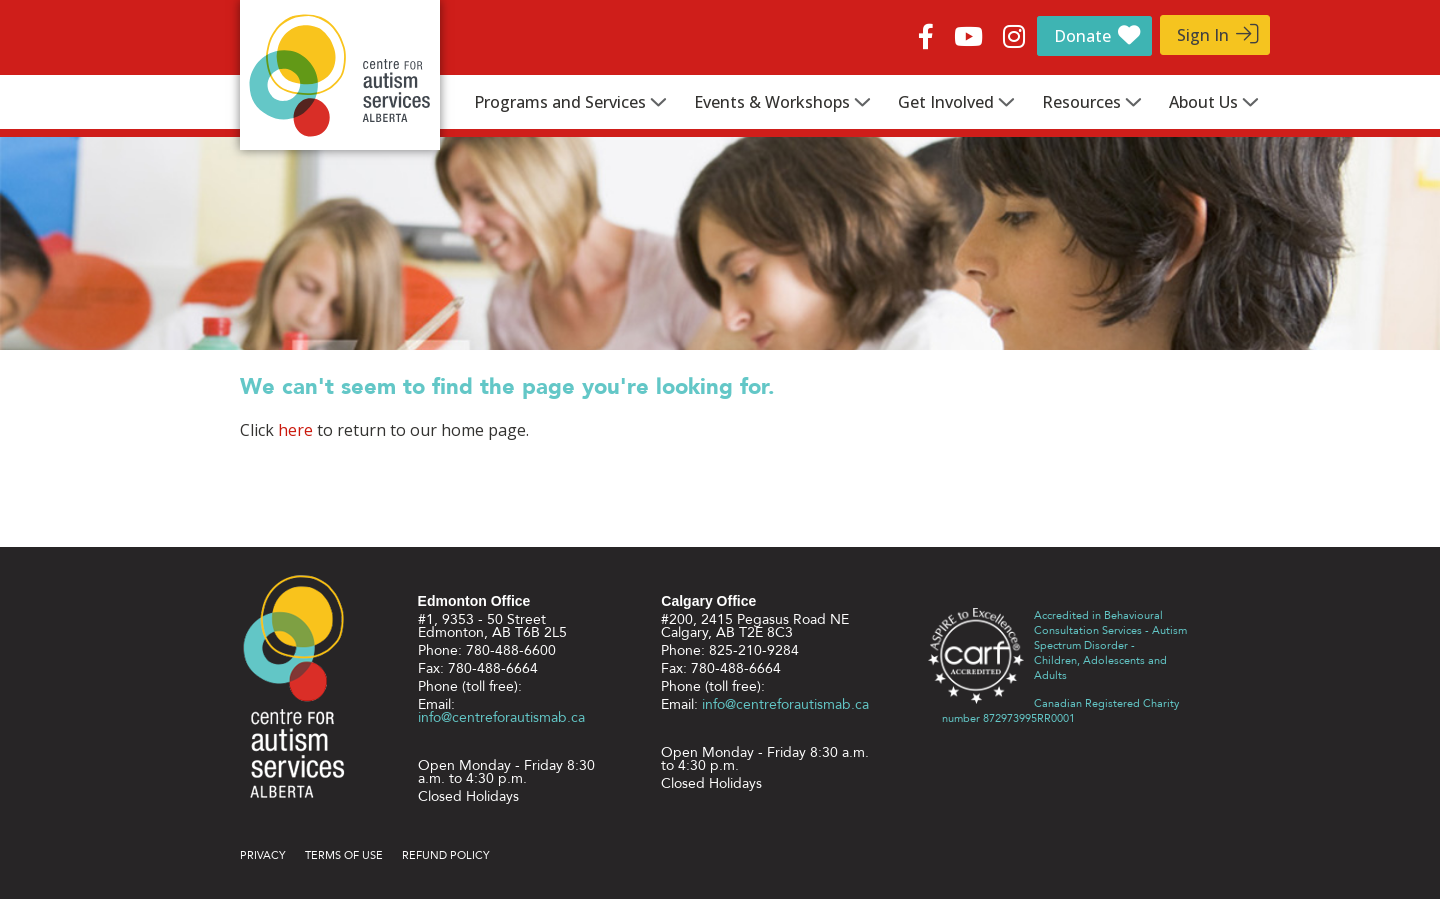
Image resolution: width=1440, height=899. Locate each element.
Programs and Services (560, 102)
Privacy (263, 855)
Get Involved (946, 102)
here (295, 430)
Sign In (1203, 35)
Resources (1081, 102)
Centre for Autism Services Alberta (340, 75)
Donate (1082, 36)
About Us (1203, 102)
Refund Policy (446, 855)
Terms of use (344, 855)
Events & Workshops (772, 102)
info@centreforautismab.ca (501, 717)
